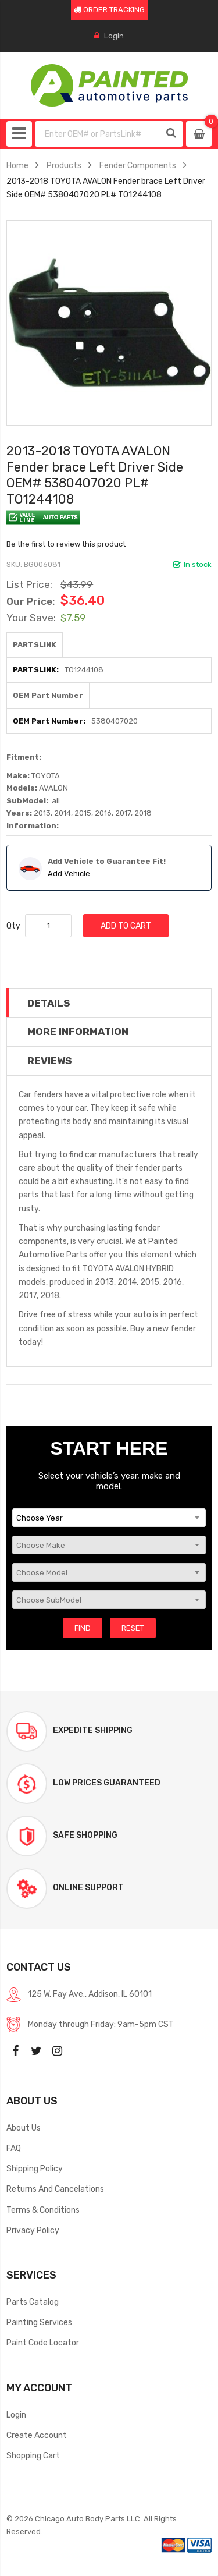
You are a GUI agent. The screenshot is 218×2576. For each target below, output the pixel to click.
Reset (132, 1628)
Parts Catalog (32, 2301)
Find (82, 1628)
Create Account (36, 2435)
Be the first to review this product (66, 544)
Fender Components (137, 165)
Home (17, 165)
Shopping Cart (33, 2455)
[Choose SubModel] (109, 1599)
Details (48, 1003)
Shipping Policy (34, 2168)
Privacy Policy (32, 2230)
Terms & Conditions (43, 2209)
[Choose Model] (109, 1572)
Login (114, 35)
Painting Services (39, 2322)
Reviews (49, 1060)
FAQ (13, 2148)
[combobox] (98, 134)
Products (64, 165)
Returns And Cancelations (55, 2189)
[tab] (109, 1003)
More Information (77, 1031)
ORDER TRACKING (109, 9)
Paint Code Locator (42, 2342)
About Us (23, 2127)
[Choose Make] (109, 1545)
